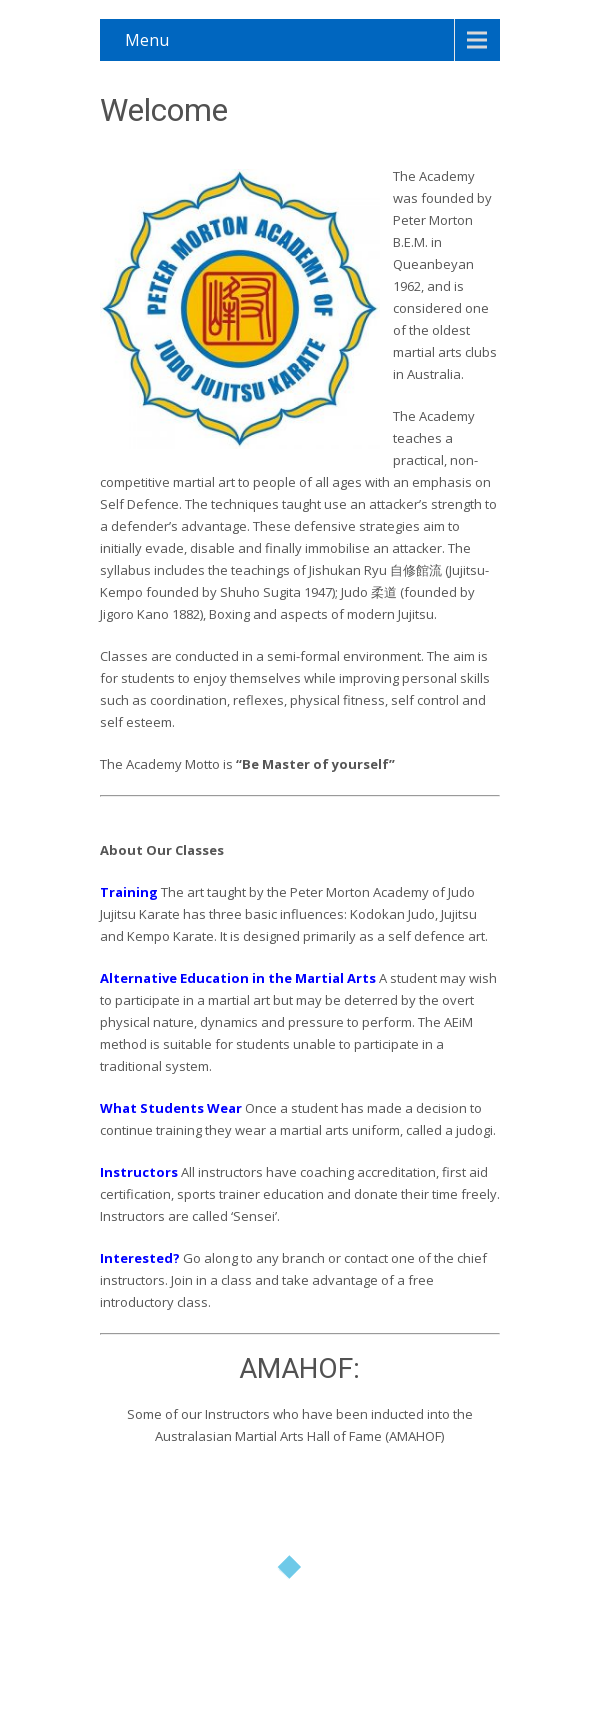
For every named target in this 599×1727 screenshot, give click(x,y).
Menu (147, 40)
